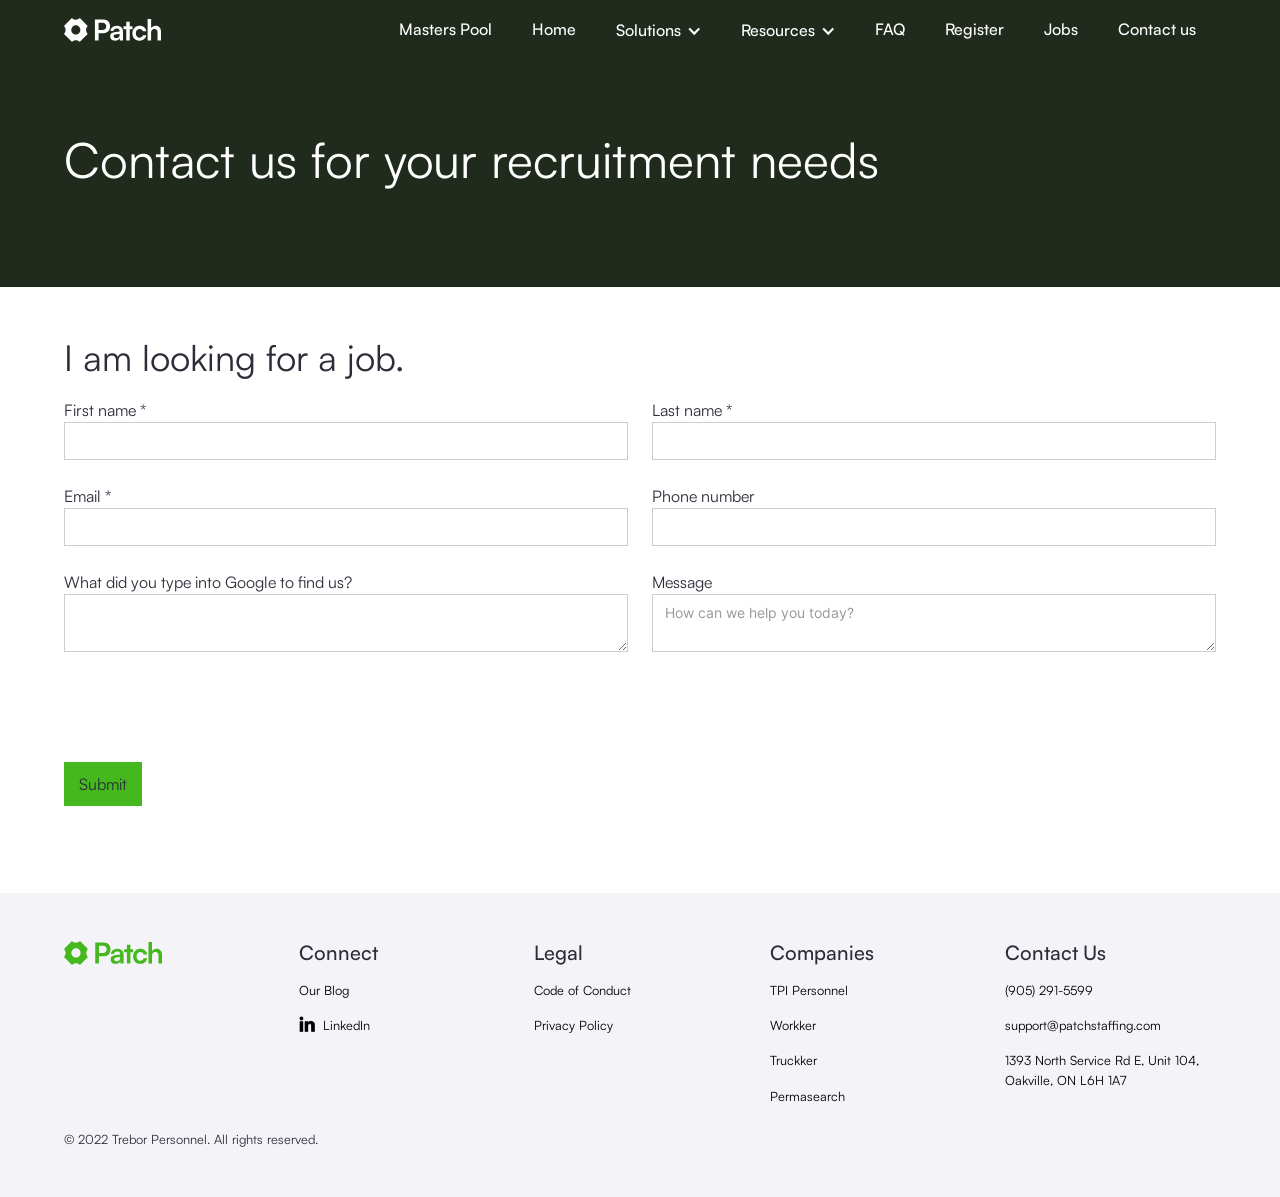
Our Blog (324, 990)
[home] (221, 30)
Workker (793, 1025)
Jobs (1061, 29)
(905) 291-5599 (1049, 990)
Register (974, 29)
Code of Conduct (582, 990)
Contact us (1157, 29)
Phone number (703, 496)
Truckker (793, 1060)
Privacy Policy (573, 1025)
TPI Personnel (809, 990)
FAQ (890, 29)
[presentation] (216, 715)
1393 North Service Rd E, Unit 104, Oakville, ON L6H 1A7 (1102, 1069)
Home (554, 29)
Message (682, 582)
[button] (658, 30)
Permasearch (807, 1096)
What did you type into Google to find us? (208, 582)
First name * (105, 410)
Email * (87, 496)
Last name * (692, 410)
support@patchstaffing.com (1083, 1025)
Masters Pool (445, 29)
